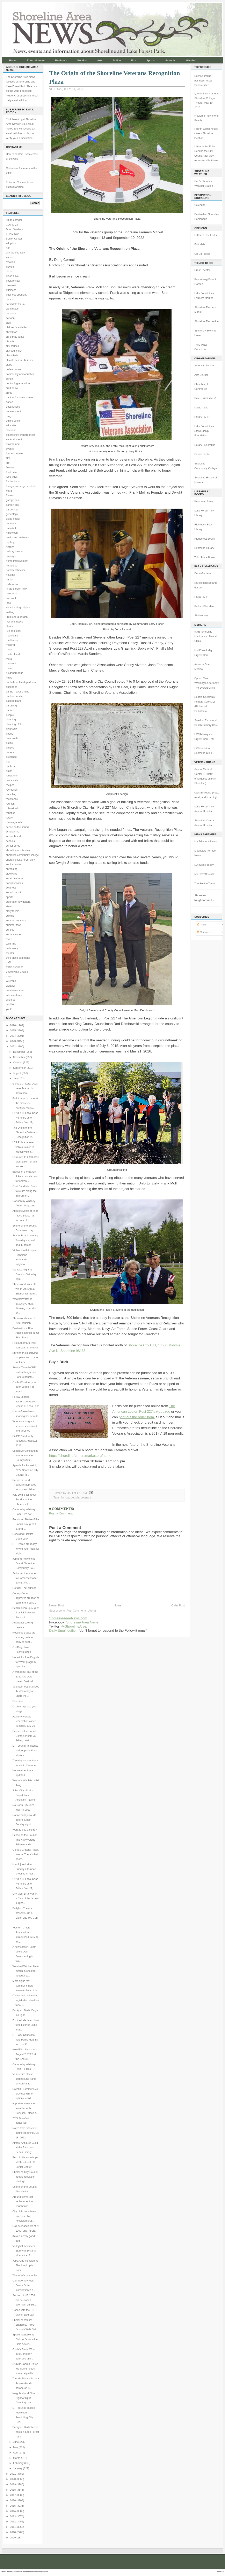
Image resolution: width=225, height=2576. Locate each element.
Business (61, 60)
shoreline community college (22, 855)
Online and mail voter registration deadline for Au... (26, 2000)
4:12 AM (82, 1493)
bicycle (10, 266)
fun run (10, 495)
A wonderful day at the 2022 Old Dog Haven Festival (25, 1676)
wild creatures (14, 995)
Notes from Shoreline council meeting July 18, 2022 (26, 2133)
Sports (150, 60)
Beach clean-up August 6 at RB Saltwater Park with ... (26, 1613)
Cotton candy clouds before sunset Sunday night (24, 1820)
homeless (11, 565)
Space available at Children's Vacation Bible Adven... (25, 2339)
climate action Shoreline (20, 360)
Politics (82, 60)
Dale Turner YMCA (205, 398)
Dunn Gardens (14, 229)
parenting (11, 705)
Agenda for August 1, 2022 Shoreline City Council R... (25, 1470)
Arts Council (201, 375)
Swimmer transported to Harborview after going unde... (25, 1578)
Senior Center (14, 238)
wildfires (10, 999)
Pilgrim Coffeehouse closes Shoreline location (206, 133)
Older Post (178, 1605)
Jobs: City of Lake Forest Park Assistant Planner (24, 1795)
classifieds (12, 355)
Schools (170, 60)
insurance (11, 593)
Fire (133, 60)
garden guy (12, 504)
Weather (191, 60)
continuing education (18, 383)
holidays (10, 556)
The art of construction (25, 2275)
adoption (11, 243)
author (9, 257)
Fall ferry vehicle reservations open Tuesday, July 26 (24, 1721)
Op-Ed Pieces (202, 253)
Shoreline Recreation (206, 321)
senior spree (13, 845)
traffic (9, 962)
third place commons (18, 957)
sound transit (13, 892)
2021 (13, 2473)
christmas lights (15, 336)
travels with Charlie (17, 971)
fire (8, 462)
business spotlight (16, 294)
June (16, 2442)
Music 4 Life (201, 407)
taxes (9, 939)
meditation (12, 640)
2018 (13, 2489)
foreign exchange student (20, 486)
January (18, 2468)
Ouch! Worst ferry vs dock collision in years (24, 1387)
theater (10, 953)
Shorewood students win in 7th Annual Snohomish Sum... (25, 1289)
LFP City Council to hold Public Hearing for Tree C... (25, 2040)
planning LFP (13, 724)
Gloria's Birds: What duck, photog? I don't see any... (24, 2354)
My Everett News (204, 874)
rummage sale (14, 822)
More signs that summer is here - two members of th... (26, 1986)
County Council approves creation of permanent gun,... (26, 1598)
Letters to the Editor (205, 235)
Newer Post (56, 1605)
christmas (11, 332)
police (9, 743)
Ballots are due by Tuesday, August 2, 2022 (25, 1441)
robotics (10, 813)
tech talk (11, 943)
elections (11, 430)
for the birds (13, 481)
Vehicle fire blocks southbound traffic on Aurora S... (24, 2079)
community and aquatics (20, 374)
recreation (11, 789)
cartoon (10, 318)
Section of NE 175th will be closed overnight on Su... (24, 2300)
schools (10, 841)
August (17, 1073)
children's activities (17, 327)
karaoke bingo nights (18, 607)
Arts (100, 60)
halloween (12, 532)
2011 (13, 2527)
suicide (10, 915)
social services (14, 883)
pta (8, 761)
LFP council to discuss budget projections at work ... (25, 1750)
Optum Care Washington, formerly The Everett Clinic (206, 683)
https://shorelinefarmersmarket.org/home (80, 1456)
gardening (11, 509)
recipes (10, 785)
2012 (13, 2521)
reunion (10, 803)
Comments (204, 932)
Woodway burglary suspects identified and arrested (25, 1426)
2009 (13, 2537)
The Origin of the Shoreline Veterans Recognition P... (25, 1132)
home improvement (17, 560)
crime (9, 392)
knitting (10, 612)
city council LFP (15, 350)
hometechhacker (15, 570)
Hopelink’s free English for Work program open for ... (26, 1662)
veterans (11, 981)
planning (11, 719)
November (19, 1057)
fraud (9, 491)
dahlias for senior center (20, 397)
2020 (13, 2479)
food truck (11, 476)
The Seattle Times (204, 883)
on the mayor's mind (17, 691)
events (10, 448)
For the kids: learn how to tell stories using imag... (26, 2025)
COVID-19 (12, 224)
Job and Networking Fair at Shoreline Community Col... (24, 1563)
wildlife (10, 1004)
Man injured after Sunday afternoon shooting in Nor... (24, 1869)
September (20, 1067)
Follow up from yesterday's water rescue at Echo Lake (26, 1401)
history (10, 547)
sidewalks (11, 873)
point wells (12, 738)
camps (10, 299)
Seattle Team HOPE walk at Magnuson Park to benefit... (25, 1372)
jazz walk (11, 598)
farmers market (14, 453)
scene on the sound (17, 827)
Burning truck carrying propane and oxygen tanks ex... (26, 1358)
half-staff (11, 528)
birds (9, 271)
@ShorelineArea (74, 1626)
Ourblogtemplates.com (38, 2571)
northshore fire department (21, 682)
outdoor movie (14, 696)
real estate (12, 780)
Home (12, 60)
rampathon (12, 775)
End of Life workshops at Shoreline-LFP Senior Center (25, 2162)
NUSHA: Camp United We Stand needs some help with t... (25, 2369)
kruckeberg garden (17, 617)
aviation (10, 262)
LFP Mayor (12, 234)
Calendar (199, 205)
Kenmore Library (203, 501)
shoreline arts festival (18, 850)
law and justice (14, 621)
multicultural (13, 654)
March (17, 2458)
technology (12, 948)
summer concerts (16, 920)
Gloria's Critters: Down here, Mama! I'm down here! (25, 1088)
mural (9, 659)
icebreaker (12, 584)
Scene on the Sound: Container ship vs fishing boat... (25, 1736)
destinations (13, 406)
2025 (13, 1030)
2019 (13, 2484)
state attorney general (18, 901)
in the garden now (16, 588)
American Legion (204, 365)
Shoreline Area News (82, 1622)
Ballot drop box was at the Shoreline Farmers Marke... (25, 1103)
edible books (13, 420)
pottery (10, 752)
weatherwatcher (15, 990)
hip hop (10, 542)
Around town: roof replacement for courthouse (23, 2201)
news (9, 677)
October (18, 1062)
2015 (13, 2505)
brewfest (11, 285)
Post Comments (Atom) (81, 1610)
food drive (11, 472)
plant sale (11, 729)
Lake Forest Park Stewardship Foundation (204, 431)
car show (11, 313)
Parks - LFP (201, 596)
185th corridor (14, 220)
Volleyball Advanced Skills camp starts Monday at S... (24, 2251)
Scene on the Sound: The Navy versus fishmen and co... (25, 1840)
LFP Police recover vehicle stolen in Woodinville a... (23, 1147)
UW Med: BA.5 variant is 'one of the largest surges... (26, 1898)
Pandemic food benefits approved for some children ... (25, 1485)
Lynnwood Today (204, 864)
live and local (13, 630)
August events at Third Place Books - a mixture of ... (25, 1215)
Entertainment (36, 60)
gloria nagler (13, 518)
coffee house (13, 369)
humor (9, 579)
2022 (13, 1046)
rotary (9, 817)
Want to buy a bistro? (25, 1829)
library (9, 626)
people (10, 715)
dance (9, 402)
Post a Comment (61, 1513)
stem (9, 906)
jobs (8, 603)
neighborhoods (14, 673)
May (16, 2447)
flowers (10, 467)
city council (12, 346)
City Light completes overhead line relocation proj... (24, 2216)
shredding (11, 869)
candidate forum (15, 304)
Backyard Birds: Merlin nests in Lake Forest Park (26, 2432)
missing (10, 644)
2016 (13, 2500)
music (9, 668)
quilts (9, 771)
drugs (9, 416)
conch (9, 378)
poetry (9, 733)
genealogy (12, 514)
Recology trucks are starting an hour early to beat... (24, 1637)
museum (11, 663)
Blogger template (7, 2571)
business (11, 290)
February (18, 2463)
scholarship (12, 831)
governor (11, 523)
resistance (12, 799)
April (16, 2452)
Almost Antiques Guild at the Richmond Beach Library (25, 2148)
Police (117, 60)
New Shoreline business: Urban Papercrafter (203, 81)
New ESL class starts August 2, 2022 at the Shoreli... (25, 2054)
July (16, 1078)
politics (10, 747)
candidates (12, 308)
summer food (13, 925)
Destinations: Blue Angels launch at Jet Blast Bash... (26, 1333)
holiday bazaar (14, 551)
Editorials (199, 244)
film (8, 458)
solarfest (11, 887)
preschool (11, 756)
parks (9, 710)
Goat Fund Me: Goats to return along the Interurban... (25, 1191)
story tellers (12, 911)
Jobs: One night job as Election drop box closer (25, 2265)
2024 (13, 1035)
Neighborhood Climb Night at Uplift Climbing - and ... (24, 2398)
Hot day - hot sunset (24, 1588)
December (19, 1051)
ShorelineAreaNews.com (68, 1618)
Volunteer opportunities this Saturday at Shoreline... (26, 1691)
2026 (13, 1025)
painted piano (14, 700)
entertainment (14, 439)
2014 (13, 2511)
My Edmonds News (205, 841)
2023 (13, 1041)
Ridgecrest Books (204, 538)
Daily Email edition (63, 1630)
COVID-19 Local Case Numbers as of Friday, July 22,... (25, 1884)
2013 (13, 2516)
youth (9, 1009)
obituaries (11, 687)
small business (14, 878)
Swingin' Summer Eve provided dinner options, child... (25, 2094)
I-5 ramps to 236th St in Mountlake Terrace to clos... (26, 1162)
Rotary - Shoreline (204, 445)
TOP (223, 2571)
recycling (11, 794)
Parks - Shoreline (204, 606)
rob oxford (12, 808)
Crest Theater (202, 270)
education (11, 425)
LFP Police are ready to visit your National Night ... (26, 1549)
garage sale (13, 500)
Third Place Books (204, 557)
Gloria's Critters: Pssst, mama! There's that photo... (26, 1854)
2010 (13, 2532)
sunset (10, 929)
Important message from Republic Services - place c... (25, 2108)
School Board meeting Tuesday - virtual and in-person (25, 1240)
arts (8, 248)
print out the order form (136, 1417)
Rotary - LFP (201, 416)
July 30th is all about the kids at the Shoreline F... (24, 1499)
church (10, 341)
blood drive (12, 276)
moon (9, 649)
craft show (12, 388)
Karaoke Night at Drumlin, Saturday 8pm (24, 1274)
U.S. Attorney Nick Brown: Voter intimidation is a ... (24, 2285)
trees (9, 976)
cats (8, 322)
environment (13, 444)
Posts (201, 924)
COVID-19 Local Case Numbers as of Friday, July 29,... (25, 1118)
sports (9, 897)
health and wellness (17, 537)
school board (13, 836)
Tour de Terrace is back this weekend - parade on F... (26, 2383)
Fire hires (18, 1701)
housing (10, 574)
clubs (9, 364)
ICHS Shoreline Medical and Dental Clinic (205, 636)
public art (11, 766)
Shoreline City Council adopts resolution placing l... (25, 2177)
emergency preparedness (20, 434)
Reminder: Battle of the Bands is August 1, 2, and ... (26, 1524)
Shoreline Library (204, 548)
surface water (14, 934)
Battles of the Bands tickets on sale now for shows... (25, 1176)
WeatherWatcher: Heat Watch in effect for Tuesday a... (26, 1971)
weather (10, 985)
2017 (13, 2495)
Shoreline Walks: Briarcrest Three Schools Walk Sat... (25, 2325)
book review (13, 280)
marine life (12, 635)
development (13, 411)
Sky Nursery (201, 615)
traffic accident (14, 967)
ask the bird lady (15, 252)
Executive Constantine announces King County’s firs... (25, 1455)
